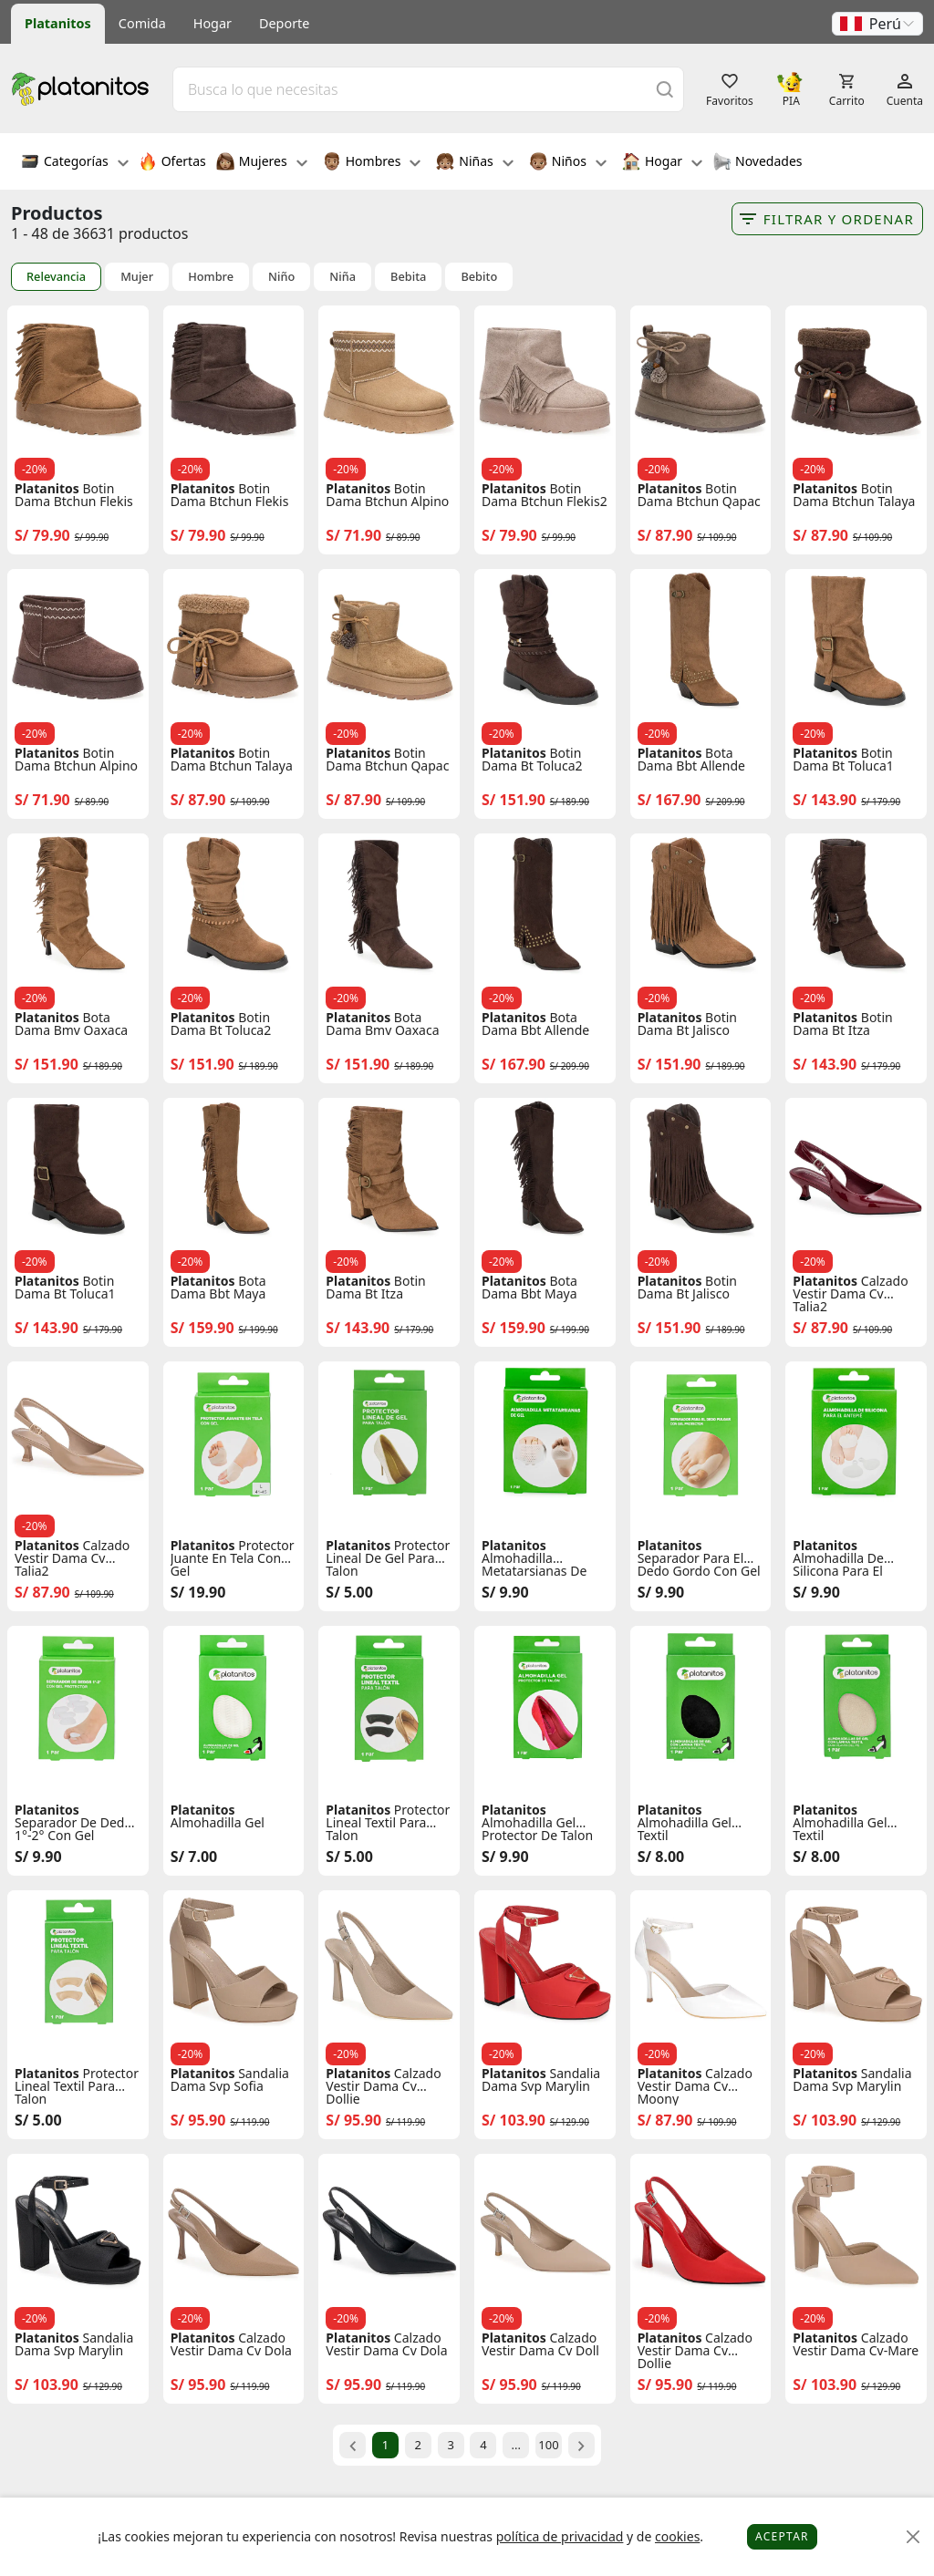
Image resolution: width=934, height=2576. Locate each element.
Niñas (474, 163)
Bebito (479, 277)
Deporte (284, 23)
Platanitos (58, 23)
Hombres (372, 163)
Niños (568, 163)
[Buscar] (665, 89)
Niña (342, 277)
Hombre (211, 277)
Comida (142, 23)
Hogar (212, 23)
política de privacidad (560, 2536)
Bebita (408, 277)
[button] (877, 24)
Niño (281, 277)
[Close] (913, 2537)
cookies (677, 2536)
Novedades (757, 163)
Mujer (136, 277)
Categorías (75, 163)
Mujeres (261, 163)
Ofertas (172, 163)
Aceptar (782, 2536)
